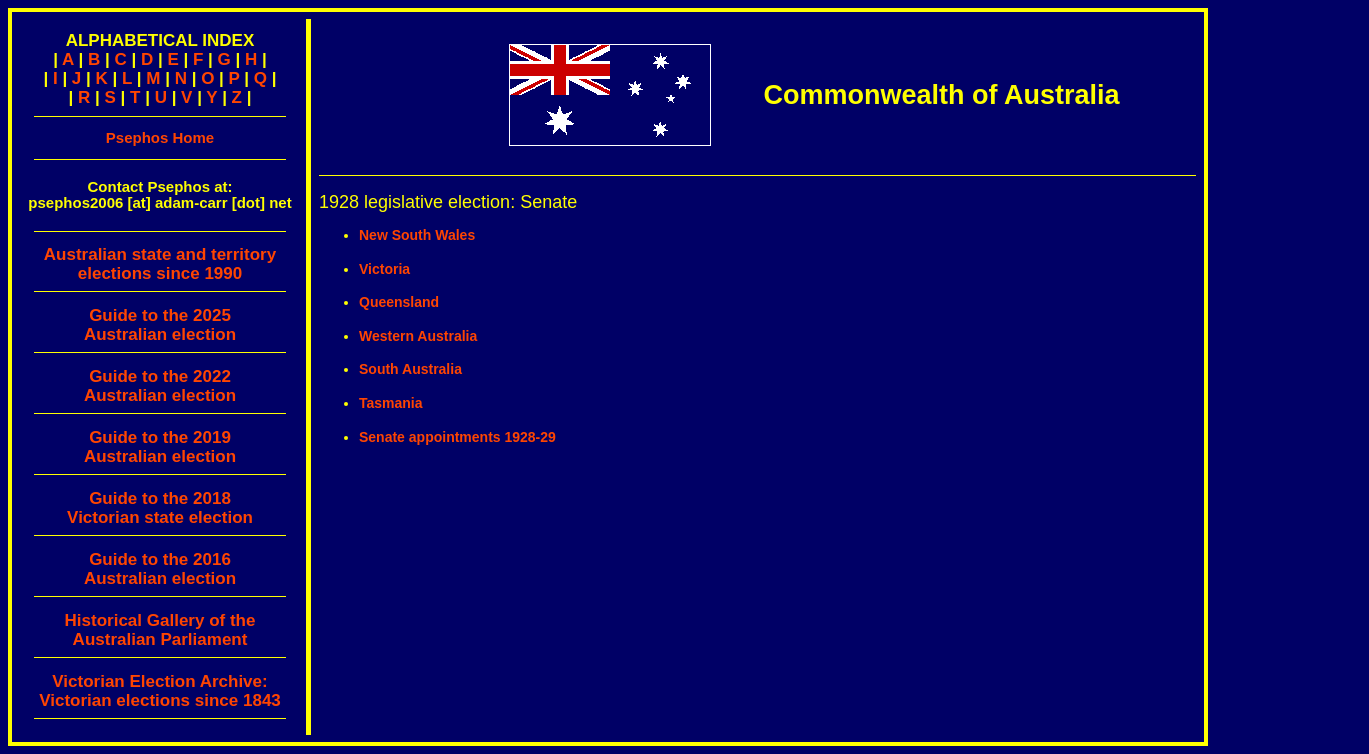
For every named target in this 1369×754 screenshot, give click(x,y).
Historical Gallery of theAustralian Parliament (160, 630)
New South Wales (417, 235)
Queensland (399, 302)
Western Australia (418, 336)
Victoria (384, 269)
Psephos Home (160, 137)
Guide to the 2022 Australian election (160, 386)
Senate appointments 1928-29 (457, 437)
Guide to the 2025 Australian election (160, 325)
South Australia (410, 369)
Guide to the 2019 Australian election (160, 447)
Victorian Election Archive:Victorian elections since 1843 (160, 691)
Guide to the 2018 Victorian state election (160, 508)
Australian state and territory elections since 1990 (160, 269)
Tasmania (391, 403)
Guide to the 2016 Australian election (160, 569)
